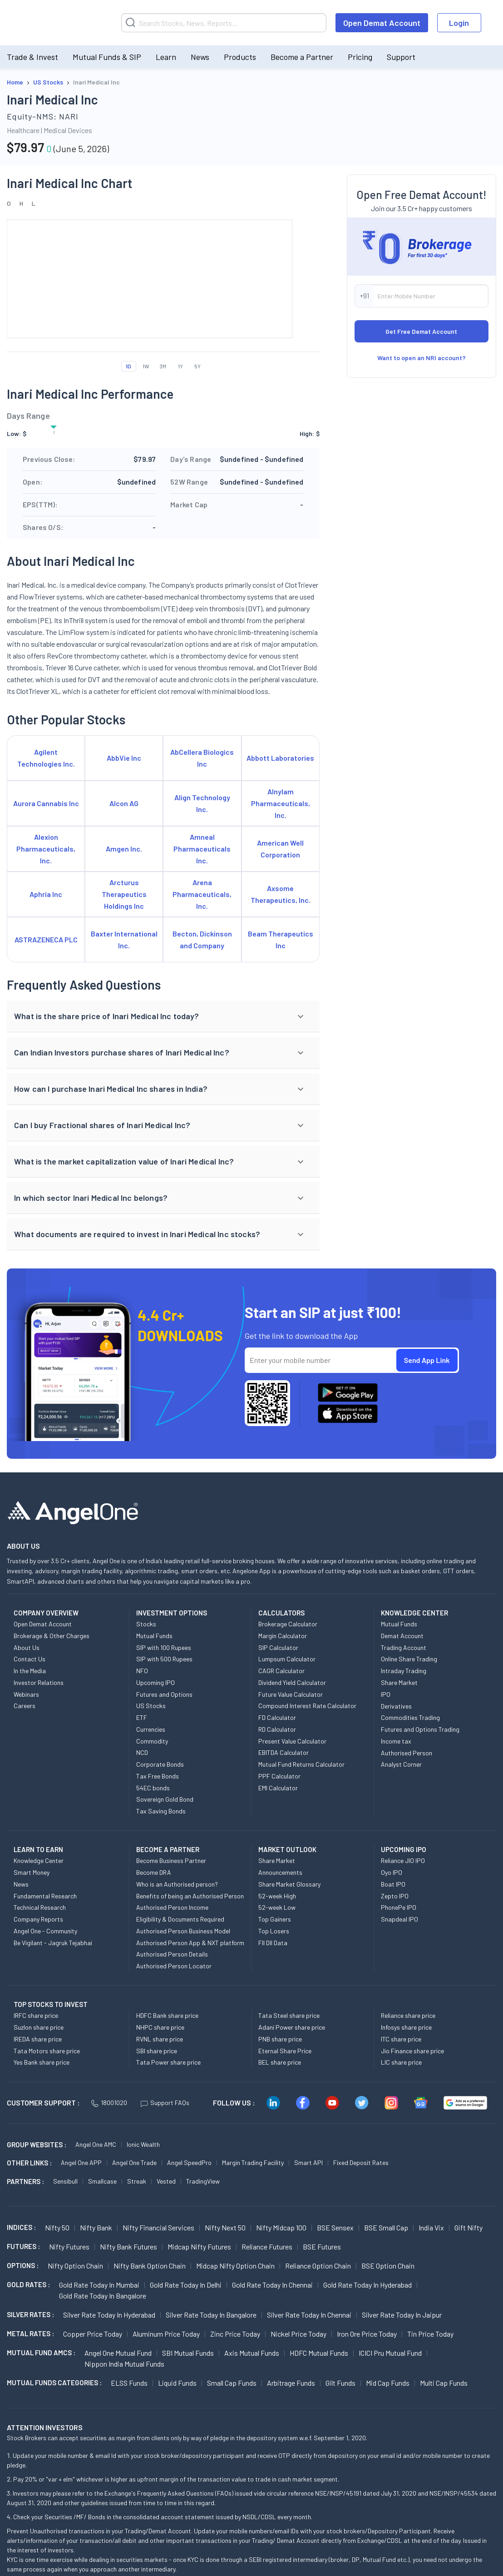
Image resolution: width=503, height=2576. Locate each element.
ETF (141, 1717)
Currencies (150, 1729)
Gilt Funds (340, 2382)
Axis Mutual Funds (251, 2352)
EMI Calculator (278, 1788)
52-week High (277, 1896)
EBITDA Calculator (283, 1752)
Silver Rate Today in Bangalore (211, 2314)
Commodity (152, 1741)
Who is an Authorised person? (177, 1884)
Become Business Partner (171, 1860)
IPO (385, 1694)
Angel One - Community (45, 1931)
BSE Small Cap (386, 2227)
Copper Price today (92, 2333)
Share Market (399, 1682)
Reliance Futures (267, 2246)
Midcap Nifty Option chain (235, 2265)
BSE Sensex (335, 2227)
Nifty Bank (96, 2227)
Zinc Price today (235, 2333)
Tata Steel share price (289, 2015)
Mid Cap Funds (387, 2382)
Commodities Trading (410, 1717)
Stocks (146, 1624)
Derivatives (396, 1706)
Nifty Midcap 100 (281, 2227)
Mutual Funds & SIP (107, 57)
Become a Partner (302, 57)
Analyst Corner (401, 1764)
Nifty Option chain (75, 2265)
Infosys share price (406, 2027)
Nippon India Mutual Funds (124, 2363)
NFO (142, 1670)
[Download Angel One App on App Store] (348, 1413)
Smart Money (31, 1872)
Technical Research (40, 1907)
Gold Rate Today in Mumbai (99, 2284)
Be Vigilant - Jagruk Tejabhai (53, 1943)
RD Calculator (277, 1729)
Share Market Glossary (289, 1884)
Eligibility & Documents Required (180, 1919)
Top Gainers (274, 1919)
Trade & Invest (32, 57)
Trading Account (403, 1647)
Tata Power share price (168, 2062)
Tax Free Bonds (157, 1776)
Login (459, 23)
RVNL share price (159, 2039)
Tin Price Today (430, 2333)
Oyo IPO (391, 1872)
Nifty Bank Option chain (149, 2265)
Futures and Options (164, 1694)
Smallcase (102, 2181)
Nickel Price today (298, 2333)
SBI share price (156, 2051)
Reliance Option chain (318, 2265)
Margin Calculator (282, 1636)
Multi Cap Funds (444, 2382)
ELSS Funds (129, 2382)
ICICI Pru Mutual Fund (390, 2352)
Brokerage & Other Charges (51, 1636)
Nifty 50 (57, 2227)
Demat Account (402, 1636)
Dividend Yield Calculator (292, 1682)
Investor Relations (39, 1682)
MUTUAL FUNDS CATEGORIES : (54, 2382)
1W (146, 366)
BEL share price (279, 2062)
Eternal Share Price (284, 2051)
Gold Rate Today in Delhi (186, 2284)
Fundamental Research (45, 1896)
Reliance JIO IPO (403, 1860)
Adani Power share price (291, 2027)
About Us (26, 1647)
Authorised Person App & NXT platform (190, 1943)
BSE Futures (322, 2246)
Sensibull (65, 2181)
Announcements (280, 1872)
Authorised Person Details (172, 1954)
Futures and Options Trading (420, 1729)
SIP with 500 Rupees (164, 1659)
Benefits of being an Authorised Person (190, 1896)
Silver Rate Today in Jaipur (402, 2314)
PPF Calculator (279, 1776)
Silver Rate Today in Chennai (309, 2314)
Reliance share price (408, 2015)
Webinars (26, 1694)
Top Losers (273, 1931)
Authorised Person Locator (174, 1966)
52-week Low (277, 1907)
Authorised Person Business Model (183, 1931)
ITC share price (401, 2039)
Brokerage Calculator (287, 1624)
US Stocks (151, 1705)
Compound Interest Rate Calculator (307, 1705)
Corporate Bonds (160, 1764)
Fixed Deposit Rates (361, 2162)
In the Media (30, 1670)
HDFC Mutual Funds (319, 2352)
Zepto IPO (395, 1896)
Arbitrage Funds (291, 2382)
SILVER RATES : (30, 2314)
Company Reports (38, 1919)
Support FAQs (165, 2102)
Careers (24, 1705)
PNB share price (280, 2039)
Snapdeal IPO (399, 1919)
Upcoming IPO (155, 1682)
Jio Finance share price (412, 2051)
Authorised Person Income (172, 1907)
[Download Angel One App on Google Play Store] (348, 1392)
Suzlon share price (39, 2027)
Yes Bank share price (41, 2062)
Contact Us (29, 1659)
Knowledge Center (39, 1860)
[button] (163, 1016)
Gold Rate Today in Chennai (272, 2284)
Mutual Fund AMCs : (41, 2352)
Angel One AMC (95, 2144)
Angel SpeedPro (189, 2162)
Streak (136, 2181)
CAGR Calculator (281, 1670)
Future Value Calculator (290, 1694)
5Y (197, 366)
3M (163, 366)
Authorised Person (406, 1753)
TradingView (203, 2181)
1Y (180, 366)
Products (240, 57)
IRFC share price (36, 2015)
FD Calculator (277, 1717)
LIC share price (401, 2062)
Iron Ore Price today (367, 2333)
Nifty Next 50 (225, 2227)
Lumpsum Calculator (287, 1659)
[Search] (223, 22)
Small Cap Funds (231, 2382)
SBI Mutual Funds (188, 2352)
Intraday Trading (403, 1670)
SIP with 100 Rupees (163, 1647)
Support (401, 57)
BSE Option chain (387, 2265)
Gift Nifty (468, 2227)
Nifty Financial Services (158, 2227)
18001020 (109, 2102)
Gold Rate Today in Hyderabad (367, 2284)
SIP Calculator (278, 1647)
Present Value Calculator (292, 1741)
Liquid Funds (177, 2382)
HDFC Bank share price (167, 2015)
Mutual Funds (154, 1636)
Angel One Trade (134, 2162)
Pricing (360, 57)
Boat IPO (393, 1884)
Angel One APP (81, 2162)
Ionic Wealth (143, 2144)
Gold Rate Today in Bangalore (102, 2295)
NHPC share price (160, 2027)
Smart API (308, 2162)
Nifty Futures (69, 2246)
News (200, 57)
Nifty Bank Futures (128, 2246)
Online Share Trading (409, 1659)
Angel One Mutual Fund (118, 2352)
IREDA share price (38, 2039)
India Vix (431, 2227)
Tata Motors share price (47, 2051)
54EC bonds (153, 1788)
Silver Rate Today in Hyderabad (109, 2314)
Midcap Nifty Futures (199, 2246)
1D (128, 366)
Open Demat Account (381, 23)
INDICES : (21, 2227)
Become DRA (153, 1872)
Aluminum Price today (166, 2333)
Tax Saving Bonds (161, 1811)
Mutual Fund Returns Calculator (301, 1764)
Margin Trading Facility (253, 2162)
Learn (166, 57)
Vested (166, 2181)
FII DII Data (272, 1943)
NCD (142, 1752)
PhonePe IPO (398, 1907)
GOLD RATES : (28, 2284)
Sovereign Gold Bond (164, 1799)
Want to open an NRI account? (421, 358)
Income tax (396, 1741)
